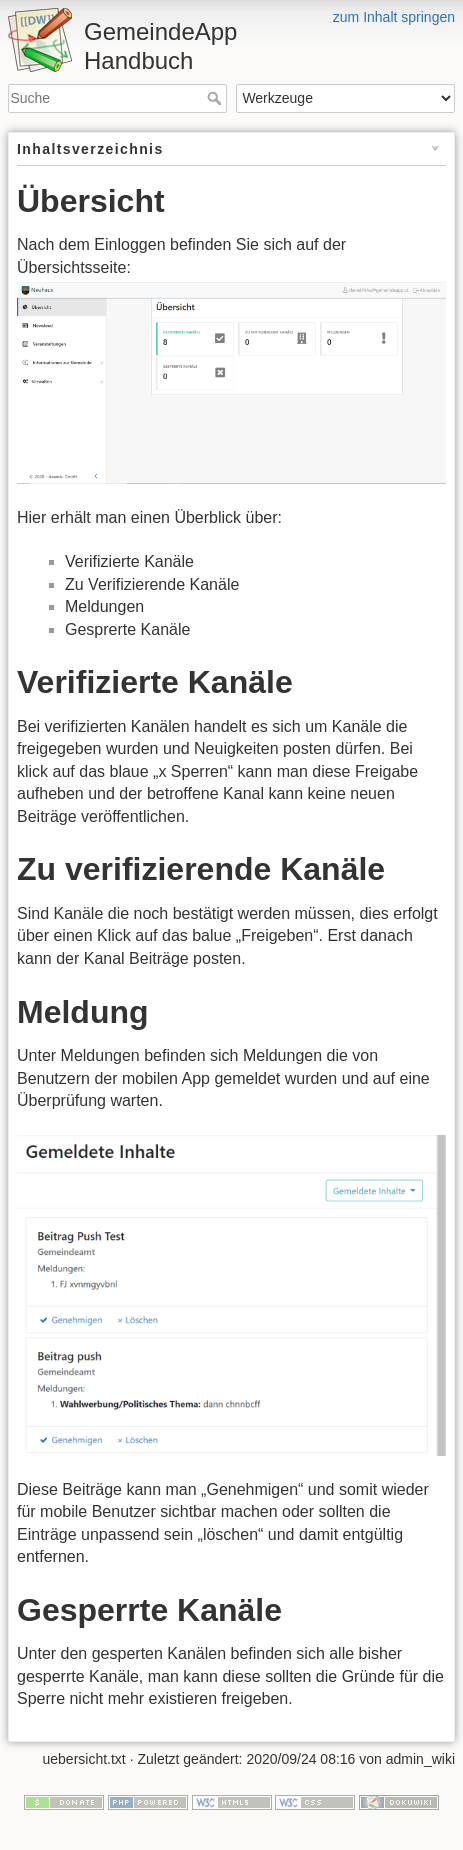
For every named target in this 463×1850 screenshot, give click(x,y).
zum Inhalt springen (394, 17)
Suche (216, 98)
